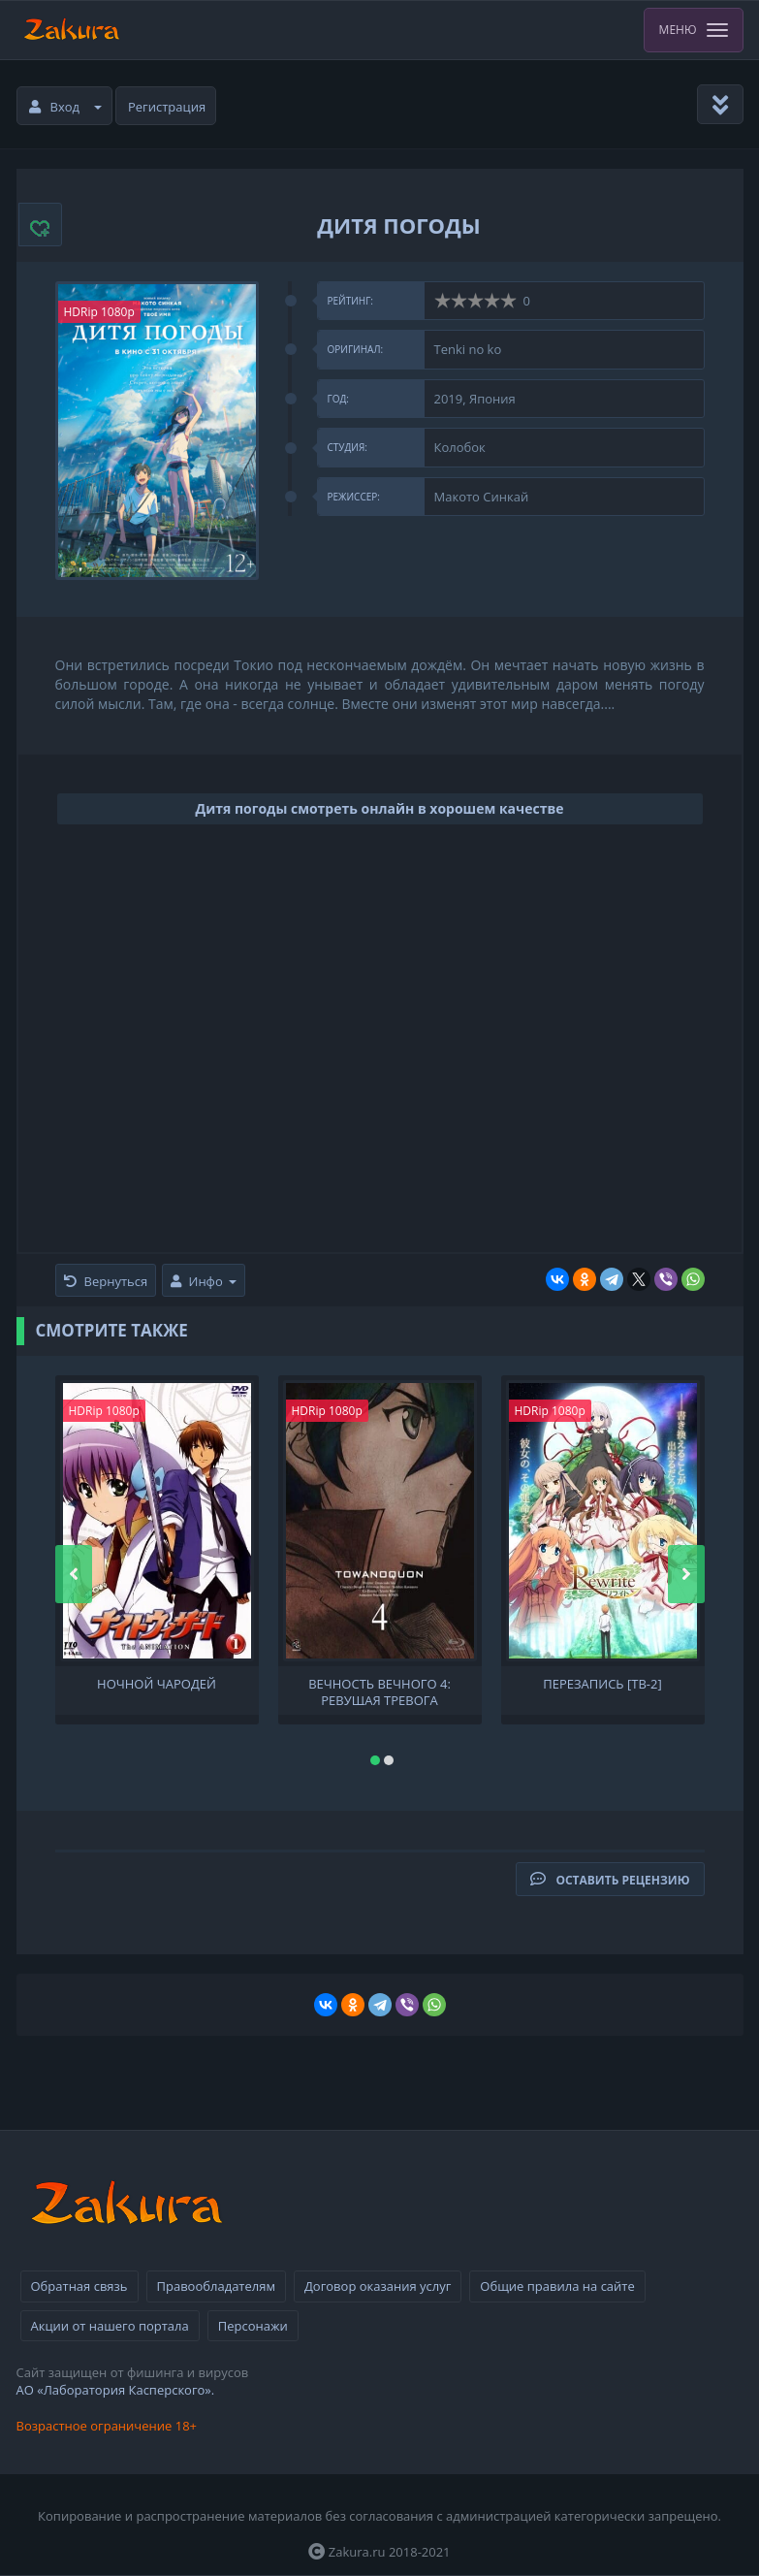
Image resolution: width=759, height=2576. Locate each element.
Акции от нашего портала (110, 2325)
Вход (66, 106)
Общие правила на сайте (557, 2286)
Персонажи (253, 2325)
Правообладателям (216, 2286)
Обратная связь (79, 2286)
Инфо (204, 1281)
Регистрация (167, 106)
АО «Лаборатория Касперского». (115, 2390)
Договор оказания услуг (377, 2286)
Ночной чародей (156, 1684)
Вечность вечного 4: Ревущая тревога (379, 1690)
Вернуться (106, 1281)
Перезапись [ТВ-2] (602, 1684)
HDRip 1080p (99, 312)
